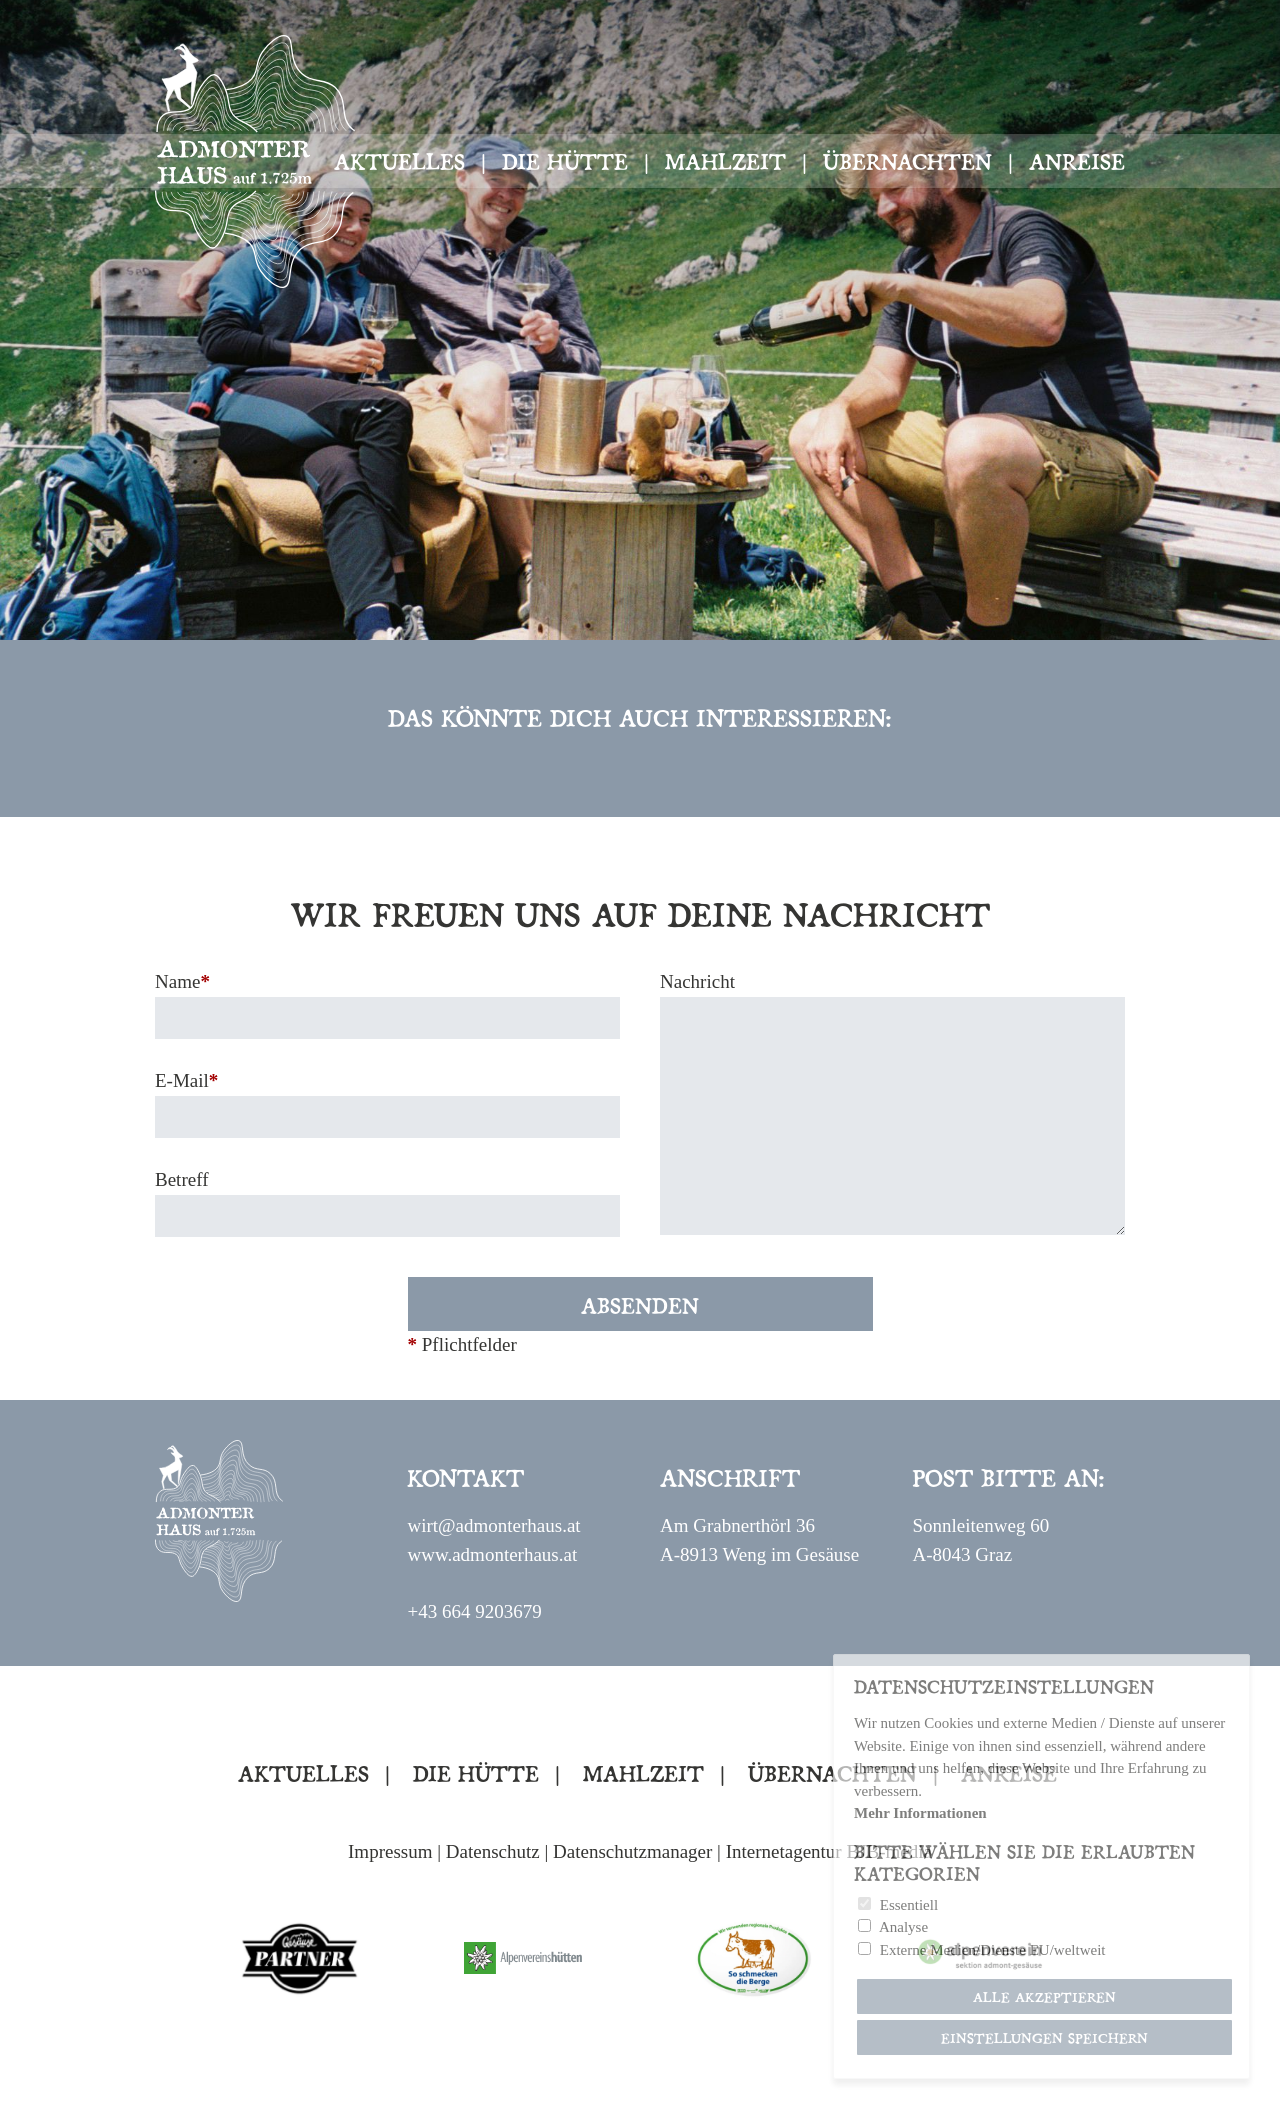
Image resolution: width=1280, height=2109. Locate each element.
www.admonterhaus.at (492, 1554)
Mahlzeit (725, 160)
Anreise (1077, 160)
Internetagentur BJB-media (829, 1851)
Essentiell (909, 1905)
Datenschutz (493, 1851)
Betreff (181, 1179)
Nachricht (697, 981)
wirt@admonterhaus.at (493, 1525)
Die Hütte (565, 160)
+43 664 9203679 (474, 1611)
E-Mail (186, 1080)
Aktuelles (399, 160)
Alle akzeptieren (1044, 1996)
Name (182, 981)
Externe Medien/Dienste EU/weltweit (993, 1950)
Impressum (390, 1851)
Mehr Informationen (920, 1813)
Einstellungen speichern (1044, 2037)
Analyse (903, 1927)
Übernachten (907, 160)
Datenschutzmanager (632, 1851)
